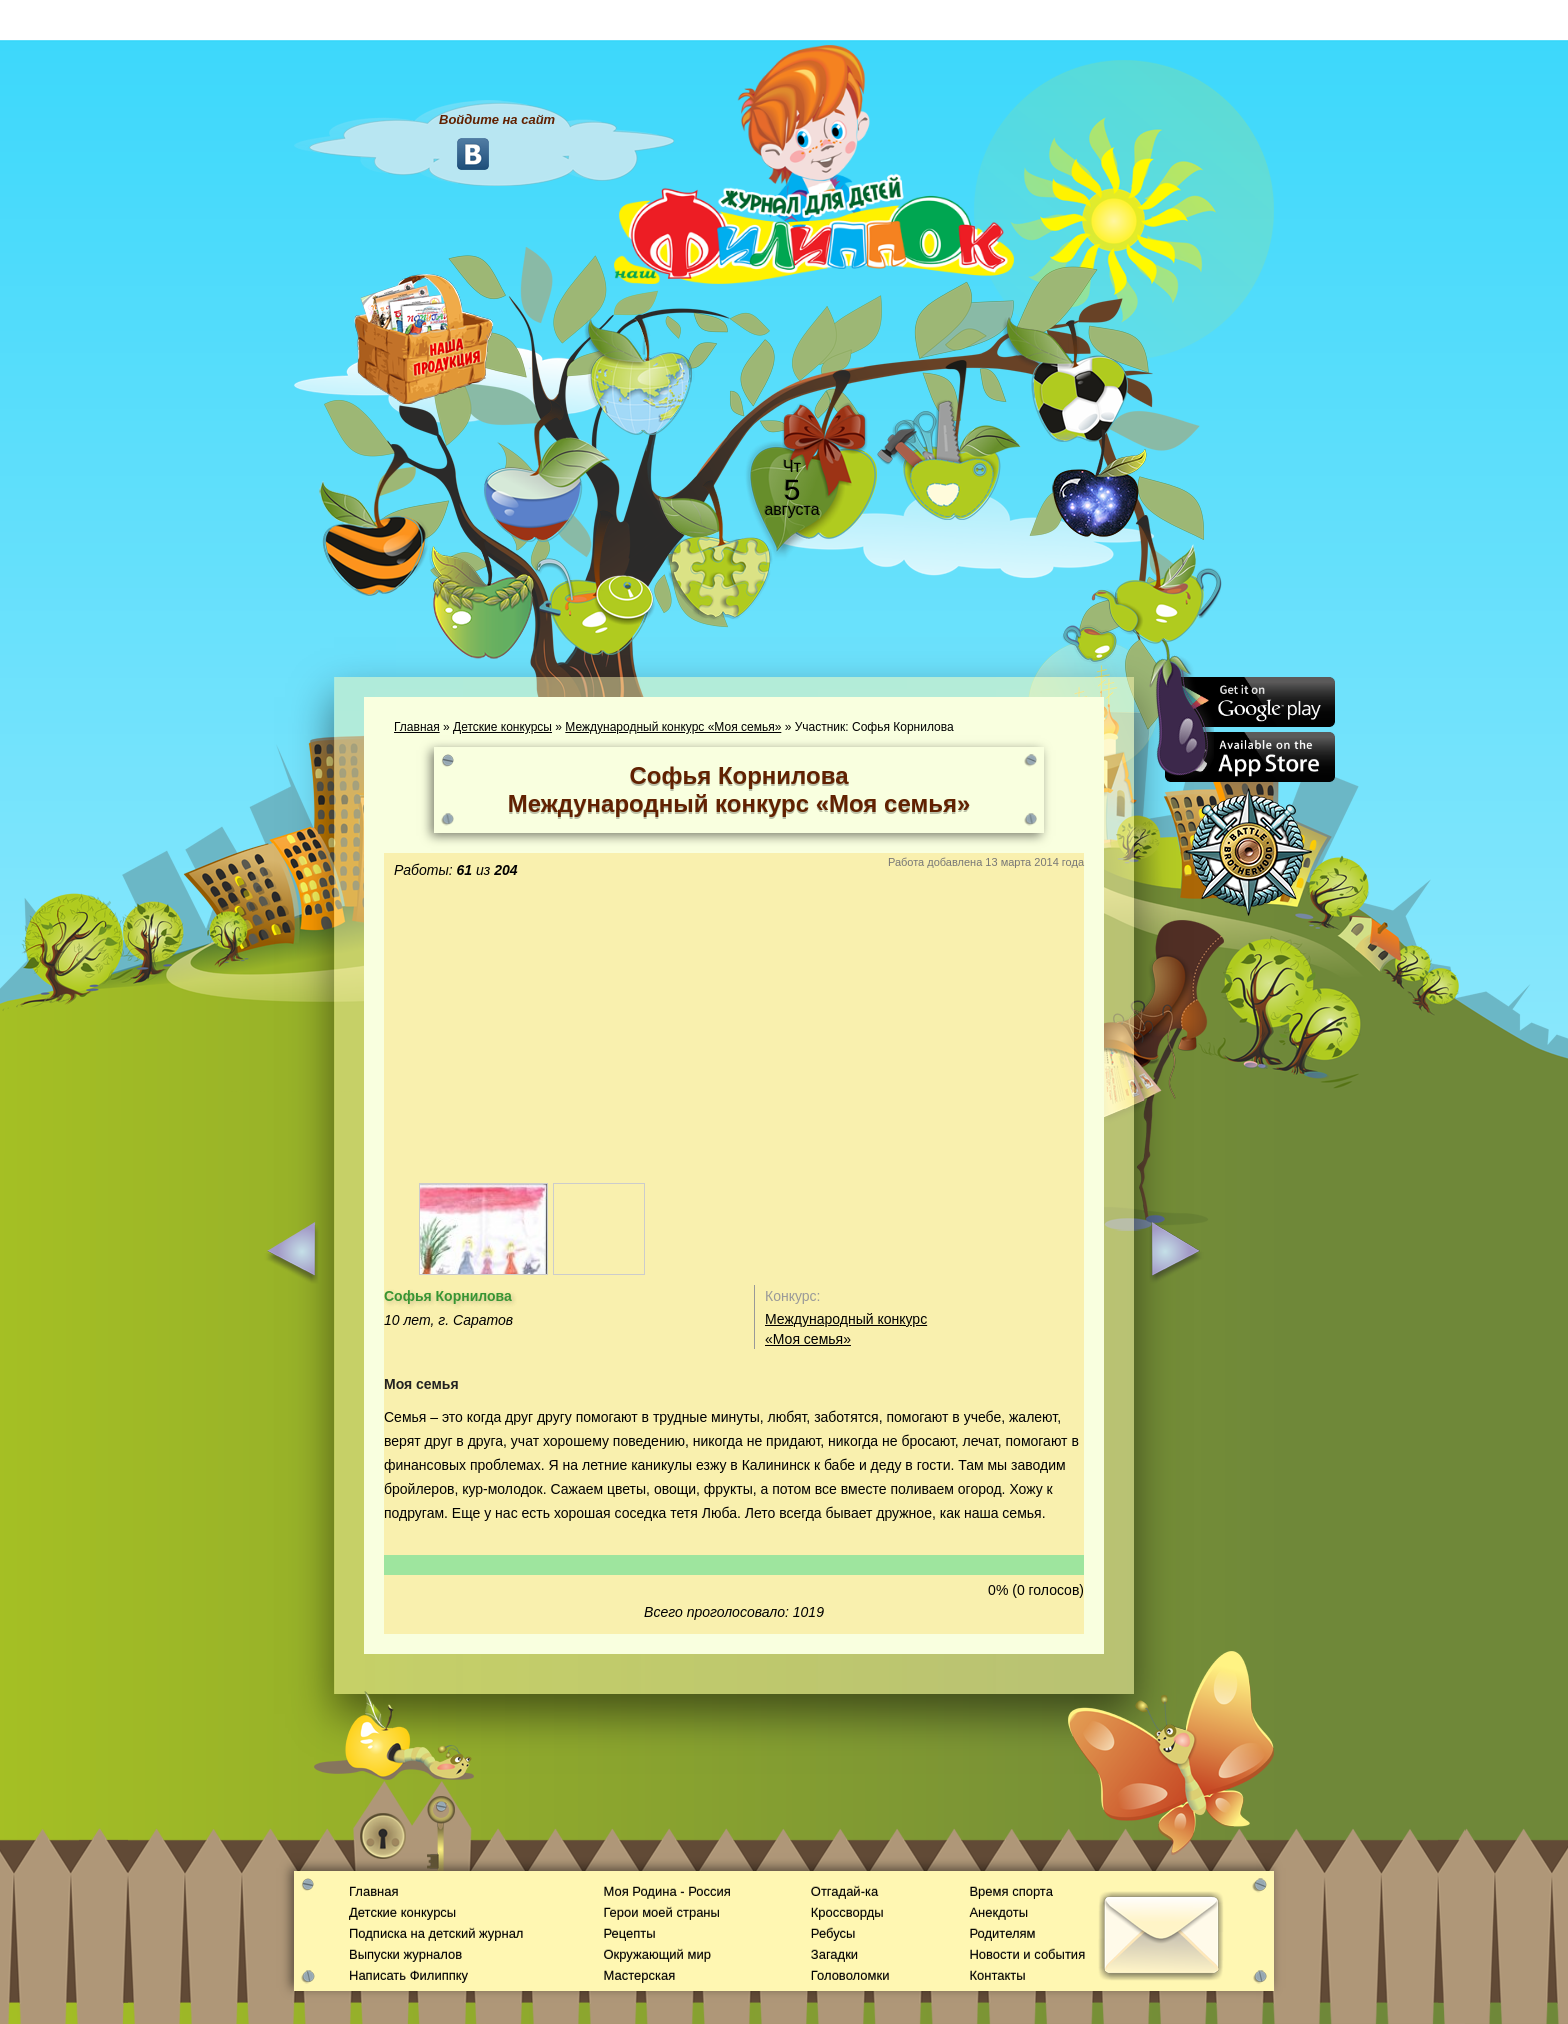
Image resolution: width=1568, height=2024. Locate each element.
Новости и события (1027, 1954)
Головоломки (850, 1975)
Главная (417, 727)
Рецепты (629, 1933)
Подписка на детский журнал (436, 1933)
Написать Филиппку (408, 1975)
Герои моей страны (661, 1912)
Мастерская (639, 1975)
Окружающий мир (656, 1954)
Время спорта (1010, 1891)
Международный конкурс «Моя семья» (673, 727)
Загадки (834, 1954)
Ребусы (833, 1933)
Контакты (997, 1975)
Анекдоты (998, 1912)
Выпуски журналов (405, 1954)
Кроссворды (847, 1912)
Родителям (1002, 1933)
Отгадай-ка (844, 1891)
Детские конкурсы (502, 727)
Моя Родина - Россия (666, 1891)
